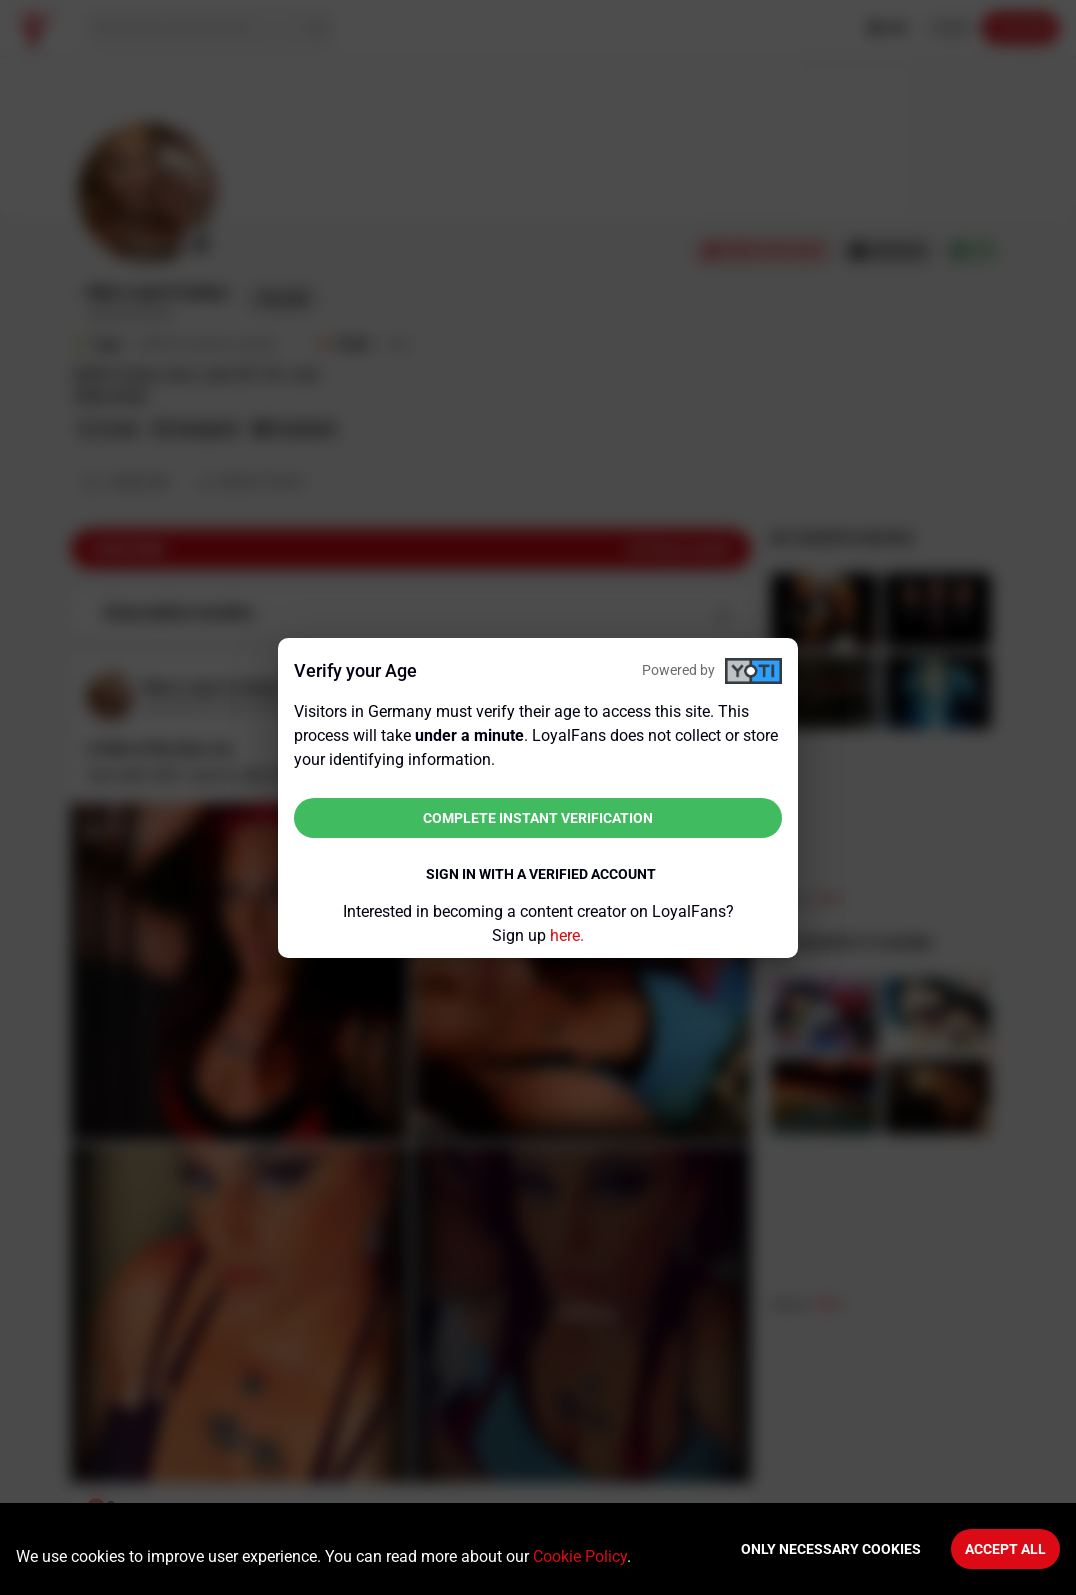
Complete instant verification (538, 818)
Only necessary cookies (831, 1549)
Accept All (1005, 1549)
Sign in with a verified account (541, 874)
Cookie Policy (580, 1556)
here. (567, 935)
